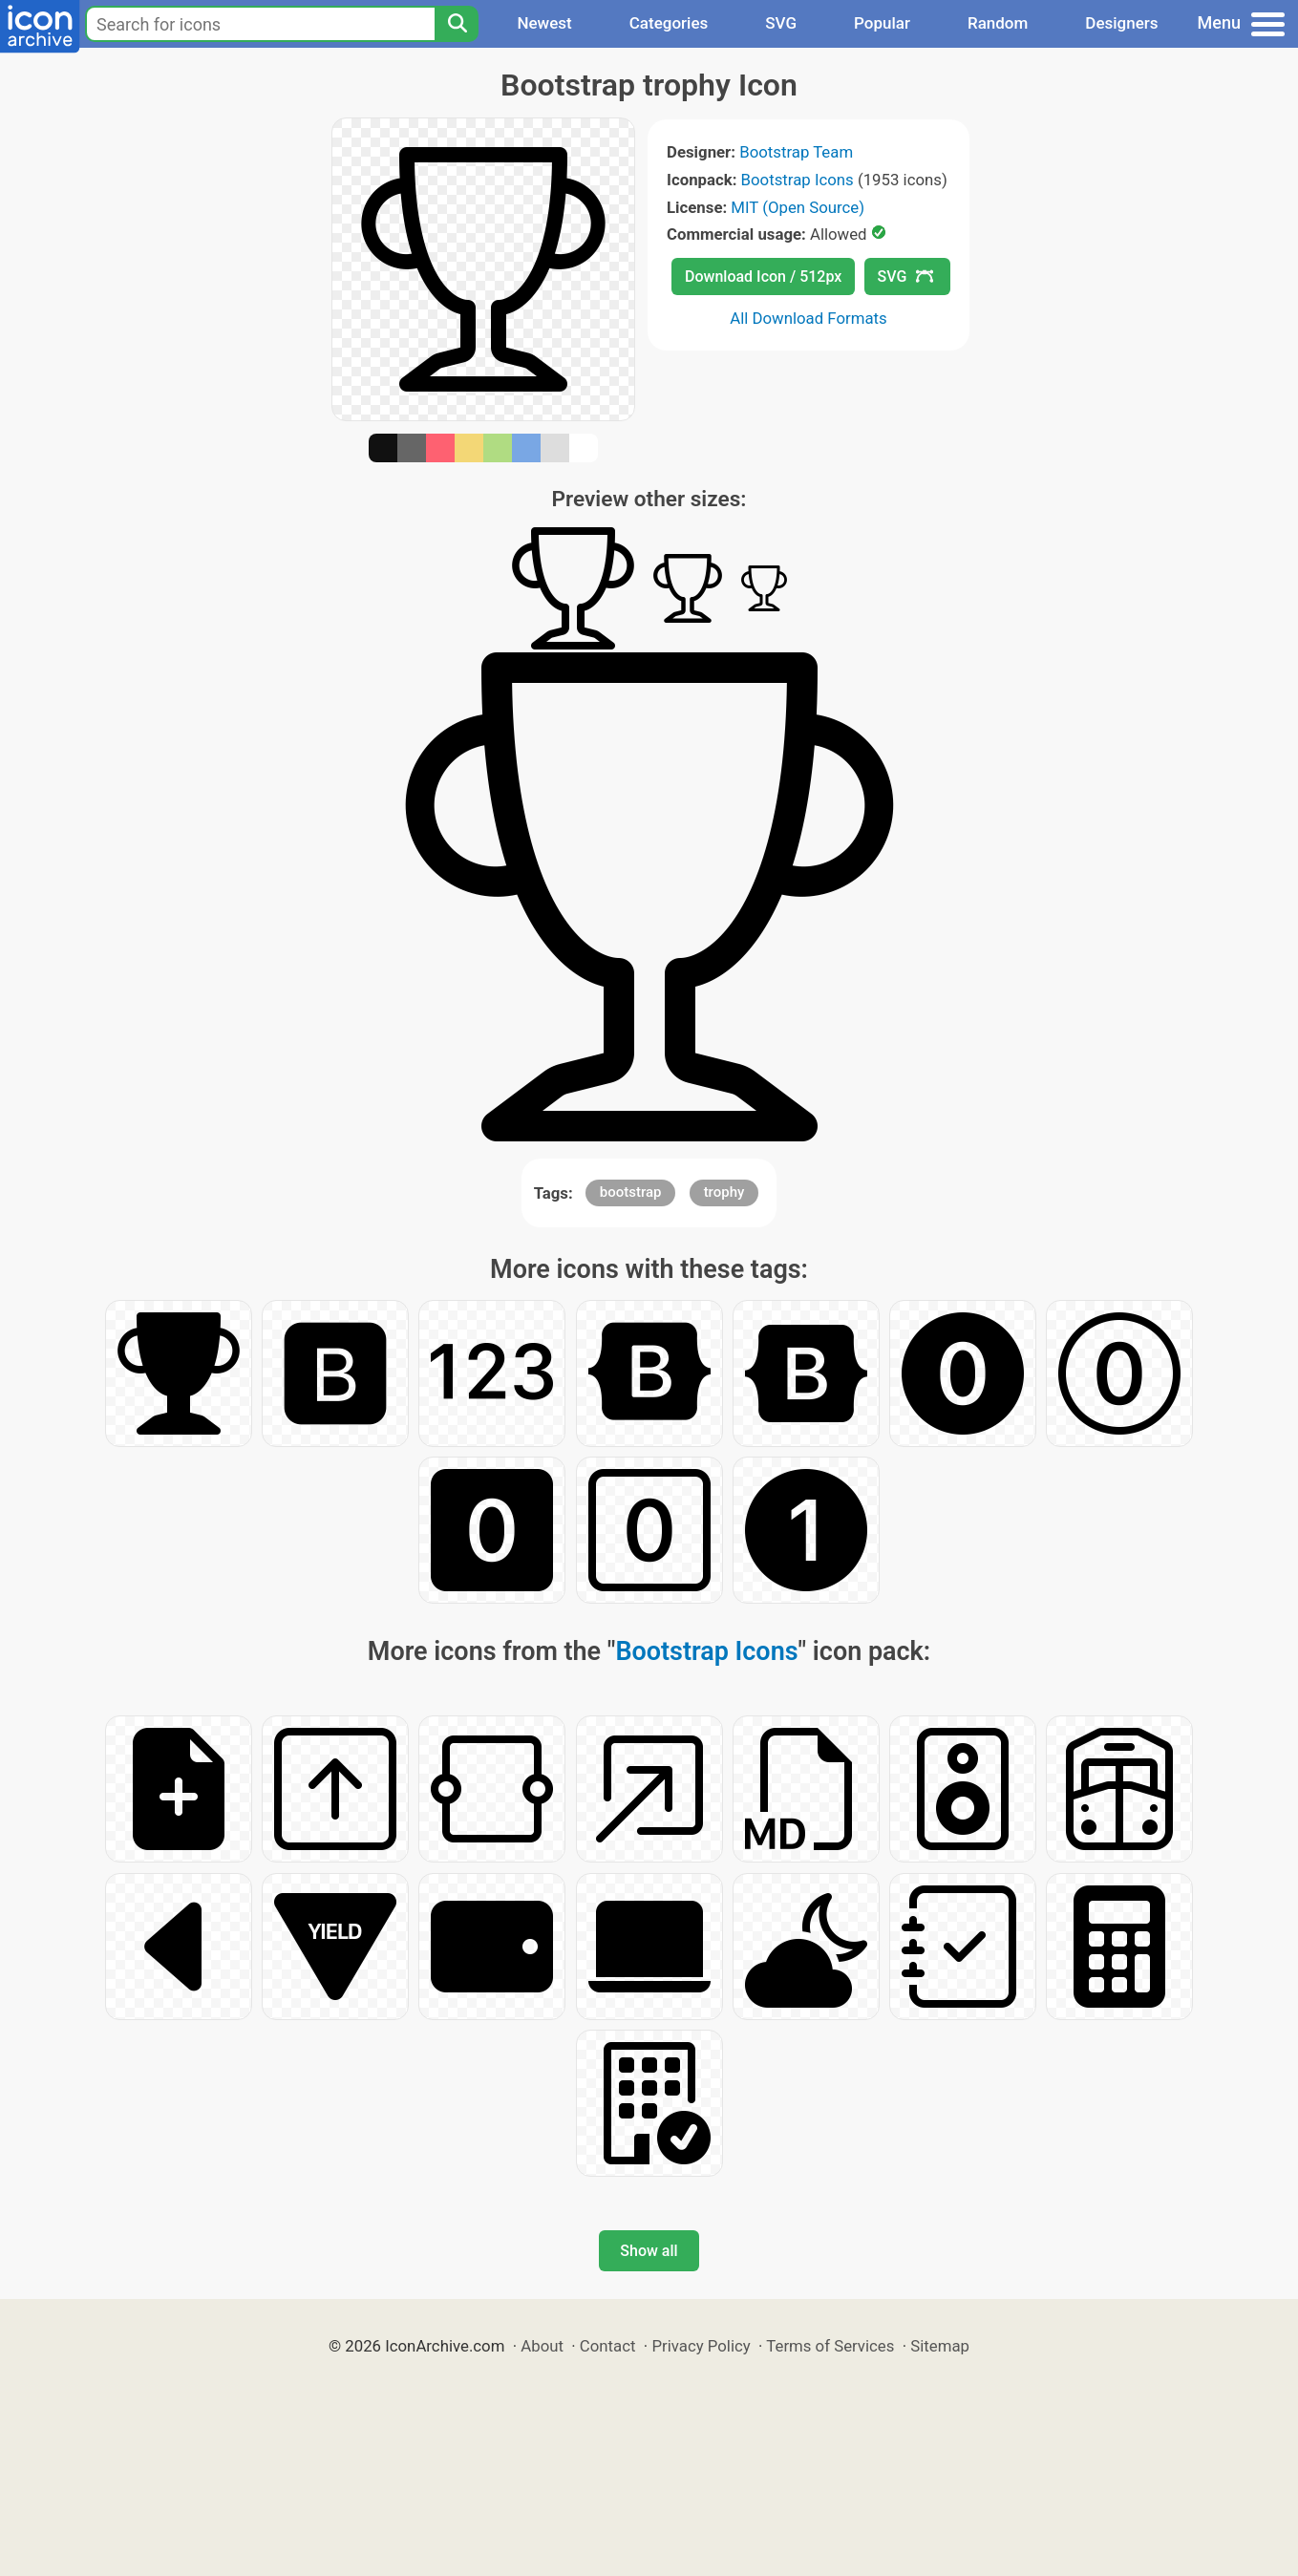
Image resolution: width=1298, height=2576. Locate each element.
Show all (648, 2251)
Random (998, 22)
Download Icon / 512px (763, 276)
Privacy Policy (700, 2345)
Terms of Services (830, 2345)
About (542, 2345)
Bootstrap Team (796, 151)
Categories (669, 22)
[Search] (457, 24)
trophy (724, 1192)
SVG (781, 22)
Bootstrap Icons (797, 179)
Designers (1121, 22)
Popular (882, 22)
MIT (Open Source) (797, 207)
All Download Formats (808, 318)
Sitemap (939, 2345)
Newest (544, 22)
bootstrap (631, 1192)
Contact (608, 2345)
